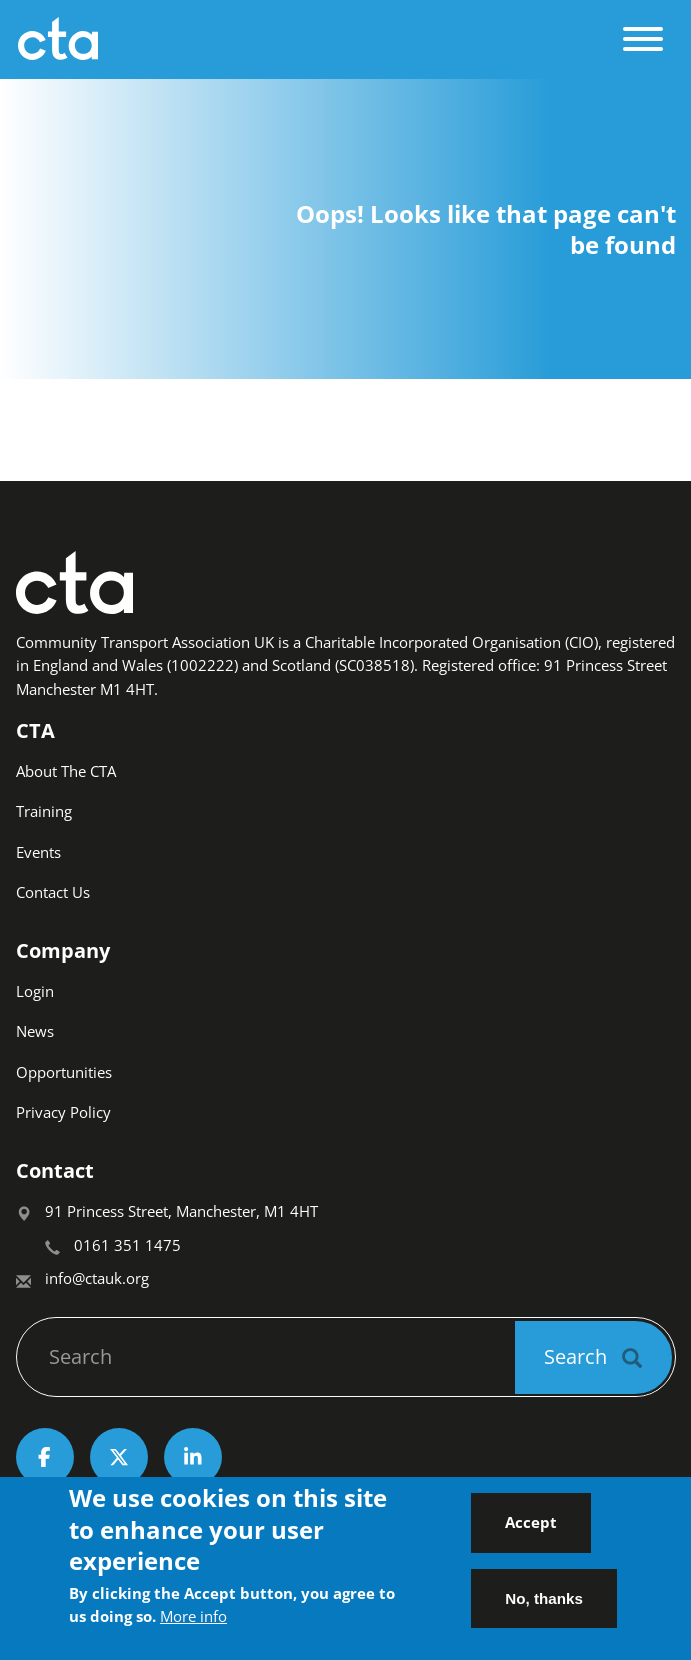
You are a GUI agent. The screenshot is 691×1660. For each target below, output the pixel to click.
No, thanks (544, 1609)
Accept (531, 1533)
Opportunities (64, 1072)
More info (193, 1627)
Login (35, 991)
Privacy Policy (63, 1112)
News (35, 1031)
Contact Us (53, 892)
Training (44, 811)
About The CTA (66, 771)
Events (38, 852)
